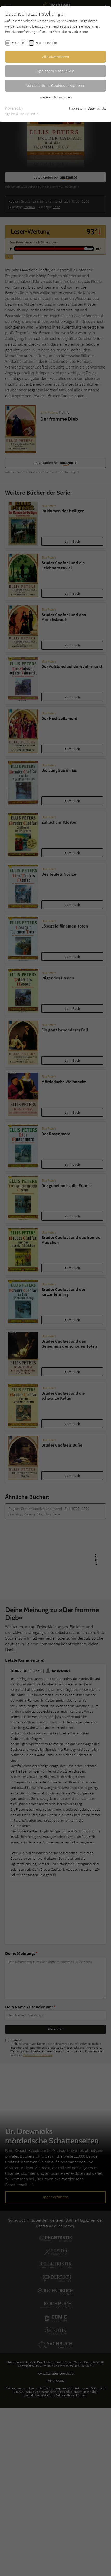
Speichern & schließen (55, 70)
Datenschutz (97, 108)
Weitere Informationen (56, 97)
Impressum (77, 108)
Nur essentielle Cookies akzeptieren (55, 85)
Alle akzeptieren (55, 56)
